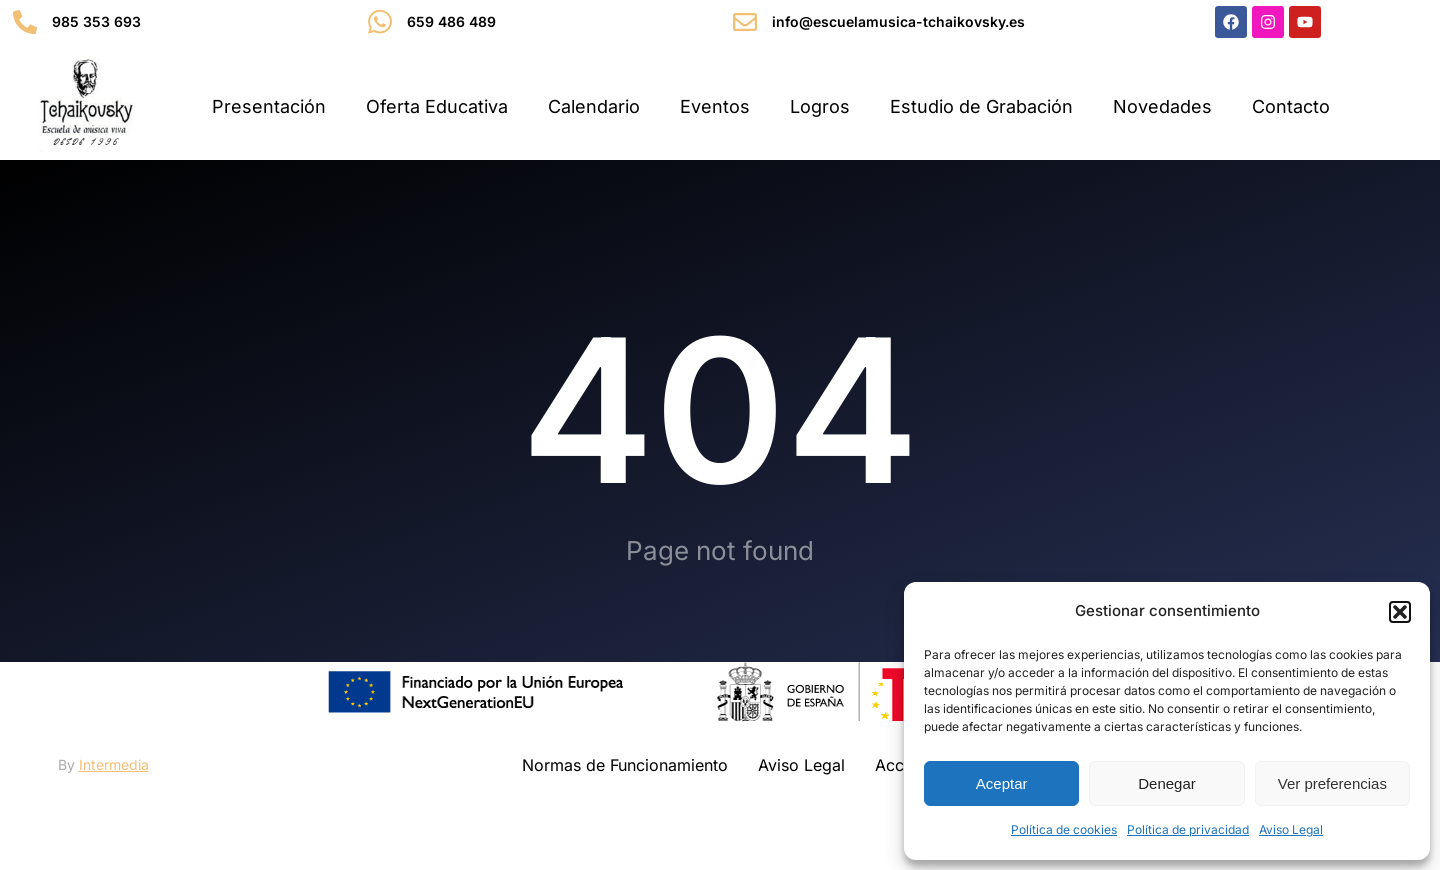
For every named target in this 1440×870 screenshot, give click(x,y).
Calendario (594, 106)
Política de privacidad (1188, 829)
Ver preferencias (1332, 783)
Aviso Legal (1291, 829)
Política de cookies (1064, 829)
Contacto (1291, 106)
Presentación (269, 106)
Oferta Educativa (437, 106)
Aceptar (1002, 783)
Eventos (715, 106)
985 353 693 (96, 21)
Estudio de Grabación (981, 106)
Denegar (1167, 783)
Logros (820, 106)
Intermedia (114, 764)
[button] (1400, 612)
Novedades (1162, 106)
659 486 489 (451, 21)
